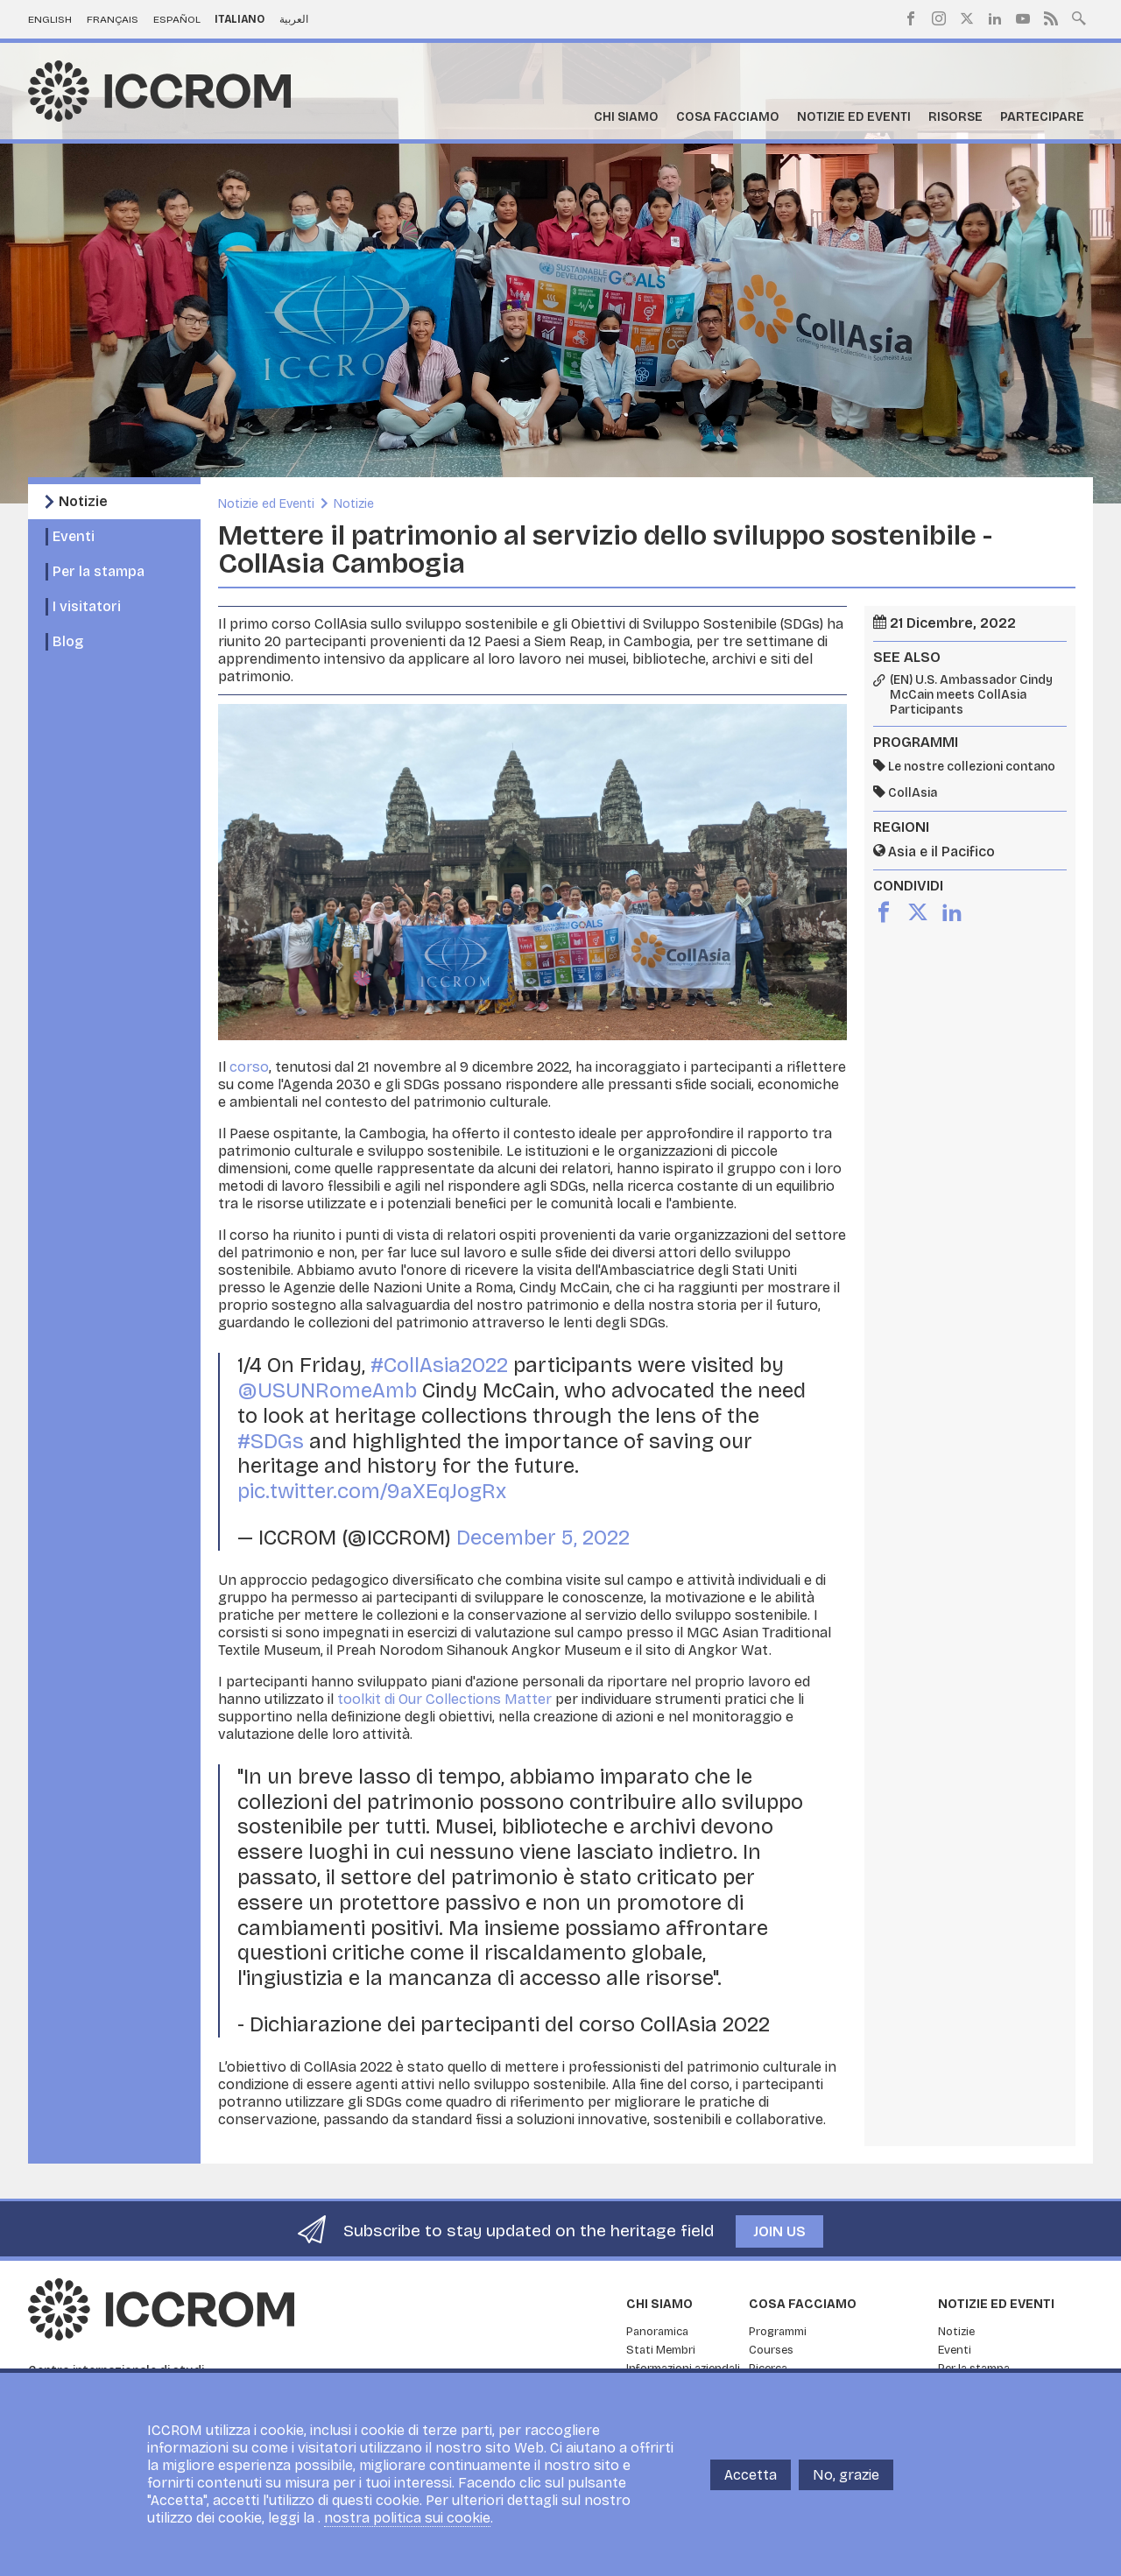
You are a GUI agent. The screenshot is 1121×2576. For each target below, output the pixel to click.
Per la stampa (99, 571)
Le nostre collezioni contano (971, 766)
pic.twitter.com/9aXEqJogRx (371, 1491)
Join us (779, 2231)
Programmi (778, 2332)
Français (112, 19)
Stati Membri (660, 2350)
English (50, 19)
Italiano (239, 19)
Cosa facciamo (727, 116)
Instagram (939, 18)
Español (177, 19)
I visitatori (87, 606)
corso (249, 1067)
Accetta (750, 2475)
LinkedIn (995, 18)
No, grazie (846, 2475)
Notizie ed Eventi (854, 116)
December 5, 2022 (543, 1537)
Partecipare (1042, 116)
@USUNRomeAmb (327, 1390)
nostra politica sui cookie (407, 2517)
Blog (68, 641)
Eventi (74, 536)
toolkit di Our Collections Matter (444, 1699)
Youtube (1023, 18)
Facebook (911, 18)
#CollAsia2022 (439, 1365)
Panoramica (657, 2332)
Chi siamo (626, 116)
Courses (771, 2350)
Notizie (83, 501)
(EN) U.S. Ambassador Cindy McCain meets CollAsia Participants (971, 695)
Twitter (967, 18)
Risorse (955, 116)
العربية (293, 19)
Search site (1079, 17)
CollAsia (912, 792)
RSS (1051, 18)
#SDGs (270, 1441)
